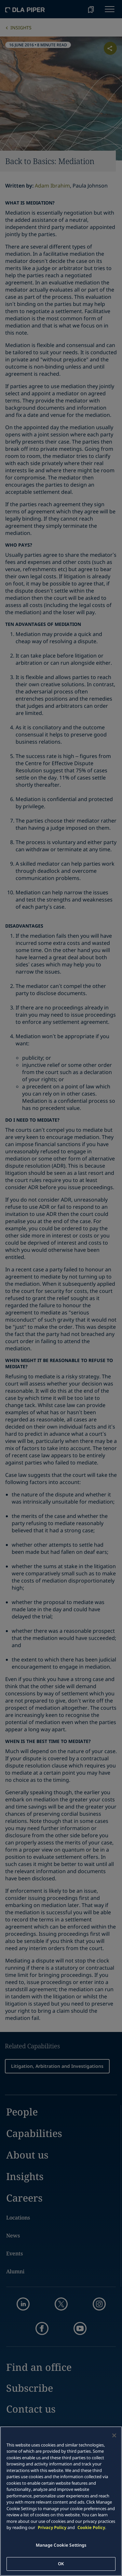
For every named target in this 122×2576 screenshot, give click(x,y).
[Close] (114, 2435)
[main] (61, 2501)
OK (61, 2564)
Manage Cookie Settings (61, 2545)
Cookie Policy (91, 2527)
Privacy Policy (52, 2527)
